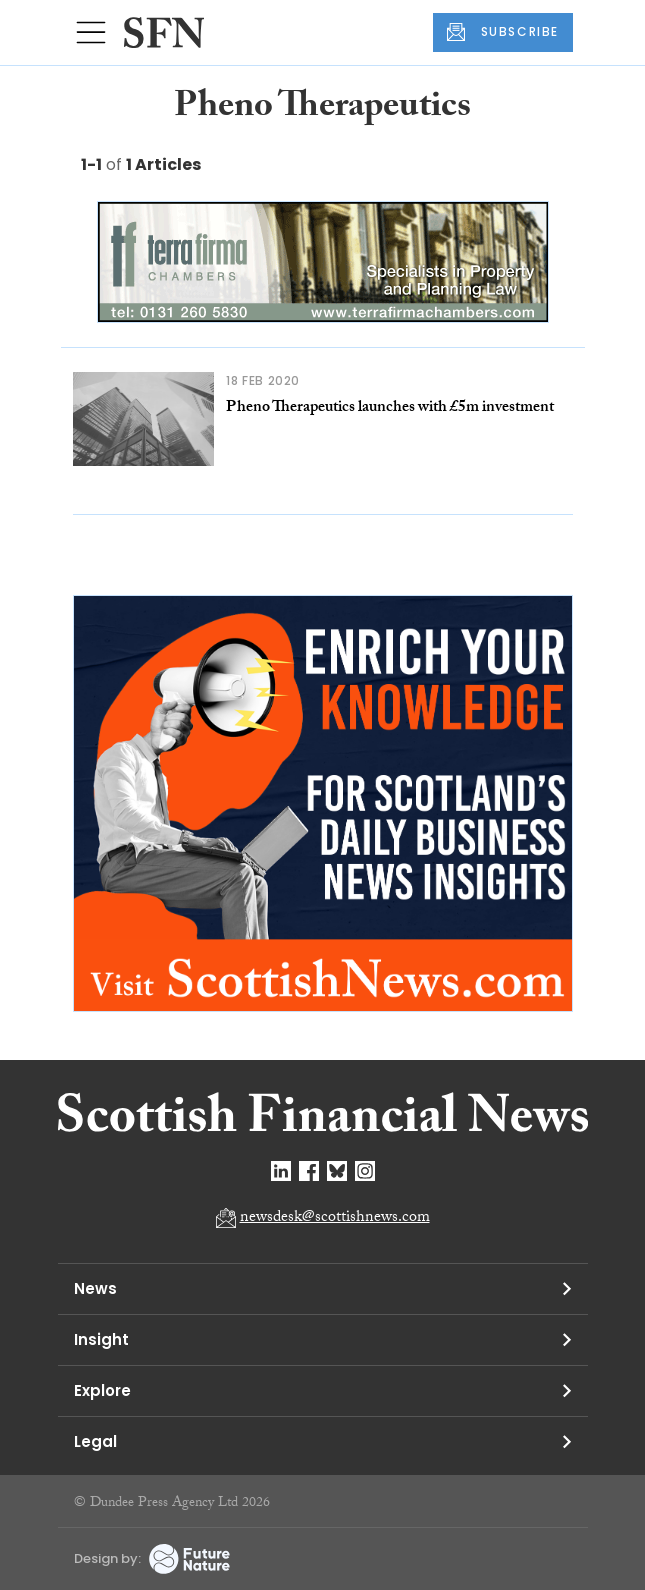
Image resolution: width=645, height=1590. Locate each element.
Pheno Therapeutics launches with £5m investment (390, 408)
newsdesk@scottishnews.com (335, 1218)
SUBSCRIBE (503, 32)
